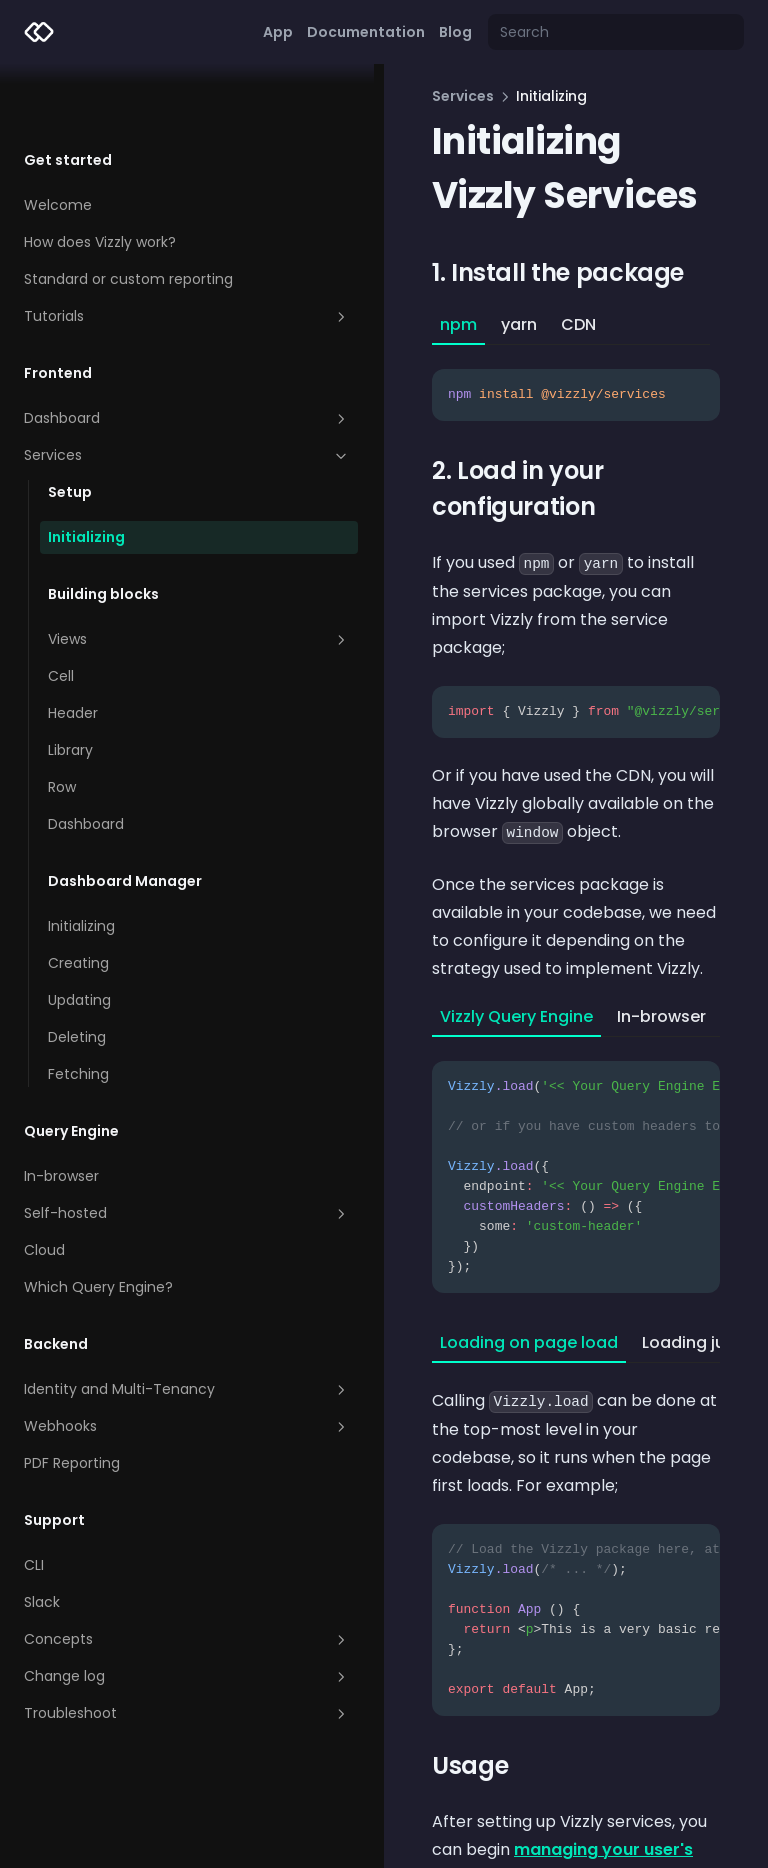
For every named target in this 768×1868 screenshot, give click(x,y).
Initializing (86, 473)
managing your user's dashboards (465, 1701)
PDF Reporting (72, 1399)
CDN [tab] (469, 324)
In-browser (61, 1112)
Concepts (132, 1575)
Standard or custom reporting (128, 215)
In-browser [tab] (552, 896)
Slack (42, 1538)
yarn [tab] (410, 324)
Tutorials (132, 252)
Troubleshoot (132, 1649)
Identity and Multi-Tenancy (132, 1325)
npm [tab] (349, 324)
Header (73, 649)
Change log (132, 1612)
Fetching (78, 1010)
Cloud (44, 1186)
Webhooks (132, 1362)
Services (132, 391)
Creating (78, 899)
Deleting (77, 973)
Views (144, 575)
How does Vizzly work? (100, 178)
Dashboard (132, 354)
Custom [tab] (654, 896)
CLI (34, 1501)
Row (62, 723)
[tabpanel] (521, 383)
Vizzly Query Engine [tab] (407, 896)
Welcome (58, 141)
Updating (79, 936)
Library (70, 686)
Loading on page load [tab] (420, 1222)
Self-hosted (132, 1149)
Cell (61, 612)
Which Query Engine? (98, 1223)
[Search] (616, 32)
